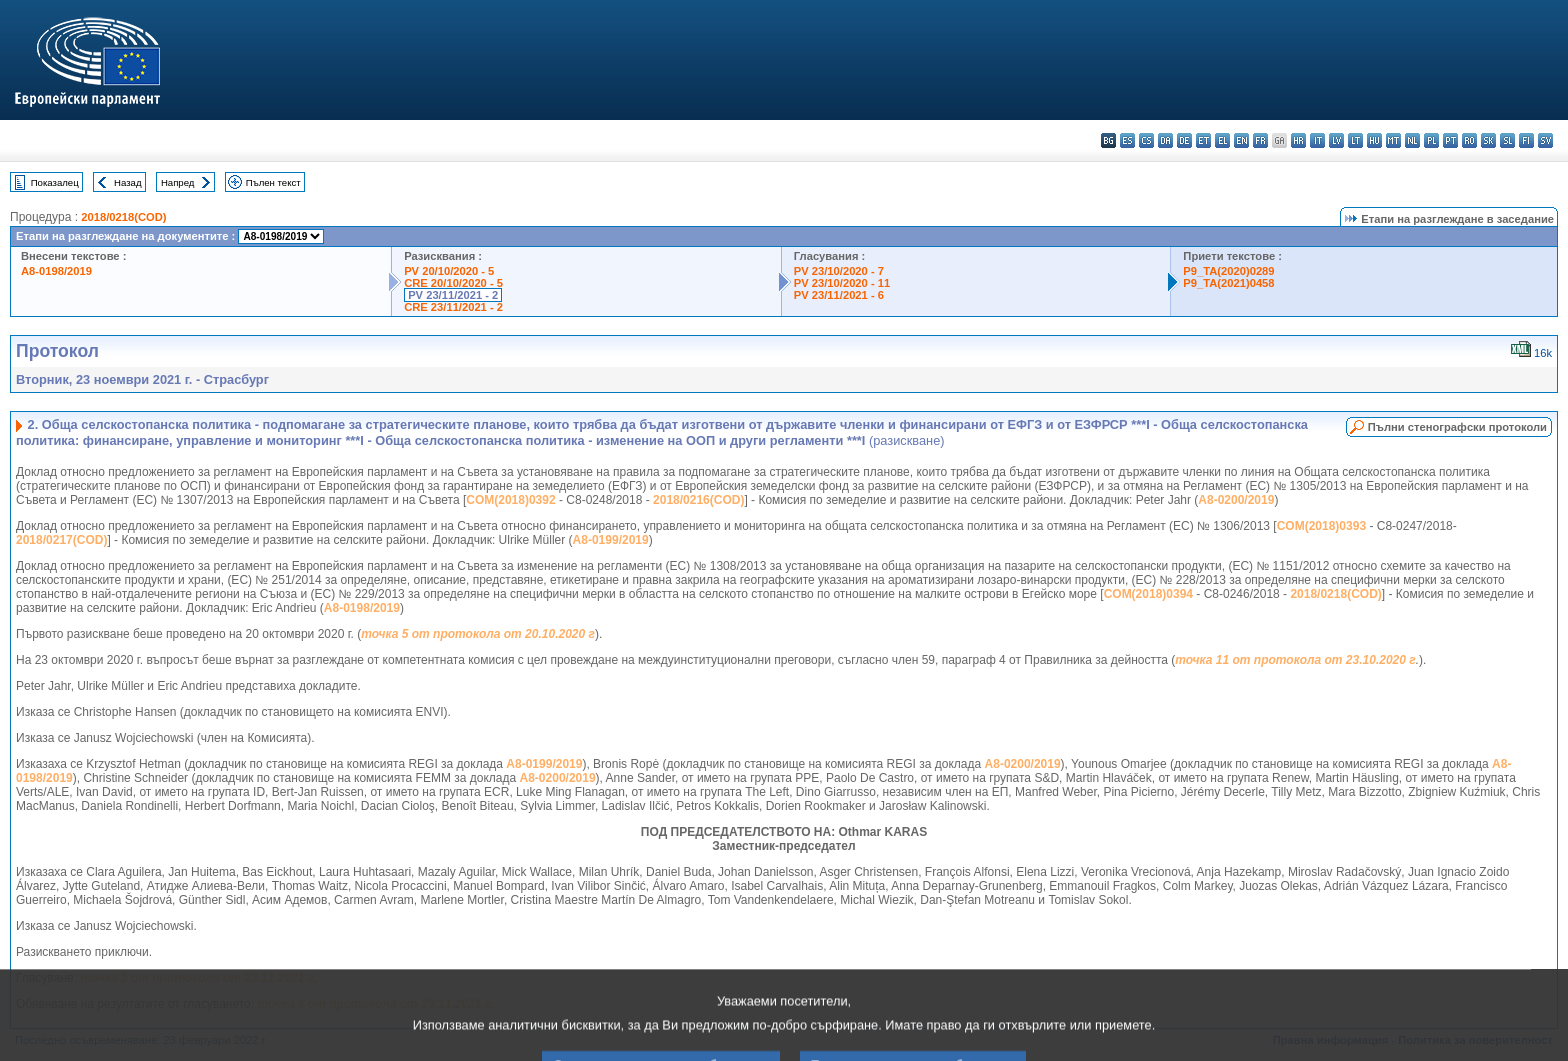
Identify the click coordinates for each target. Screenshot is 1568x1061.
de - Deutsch (1184, 140)
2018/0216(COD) (698, 500)
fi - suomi (1526, 140)
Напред (178, 182)
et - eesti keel (1203, 140)
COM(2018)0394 (1148, 594)
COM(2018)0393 (1321, 526)
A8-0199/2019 (611, 540)
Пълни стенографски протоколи (1457, 427)
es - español (1127, 140)
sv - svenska (1545, 140)
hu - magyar (1374, 140)
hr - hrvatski (1298, 140)
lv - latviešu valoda (1336, 140)
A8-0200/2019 (1236, 500)
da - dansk (1165, 140)
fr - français (1260, 140)
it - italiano (1317, 140)
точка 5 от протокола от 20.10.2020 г (478, 634)
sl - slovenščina (1507, 140)
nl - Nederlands (1412, 140)
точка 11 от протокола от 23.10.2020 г (1295, 660)
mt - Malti (1393, 140)
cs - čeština (1146, 140)
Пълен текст (273, 182)
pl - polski (1431, 140)
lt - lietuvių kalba (1355, 140)
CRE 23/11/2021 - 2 (453, 307)
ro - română (1469, 140)
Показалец (55, 182)
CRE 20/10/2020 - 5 (453, 283)
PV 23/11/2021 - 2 (453, 295)
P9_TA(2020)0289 (1228, 271)
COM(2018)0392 (510, 500)
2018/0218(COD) (123, 217)
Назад (128, 182)
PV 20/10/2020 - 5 (449, 271)
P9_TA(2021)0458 (1228, 283)
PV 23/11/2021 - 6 (839, 295)
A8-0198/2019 (56, 271)
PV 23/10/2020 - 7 (839, 271)
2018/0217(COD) (61, 540)
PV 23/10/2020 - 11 (842, 283)
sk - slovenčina (1488, 140)
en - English (1241, 140)
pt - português (1450, 140)
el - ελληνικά (1222, 140)
